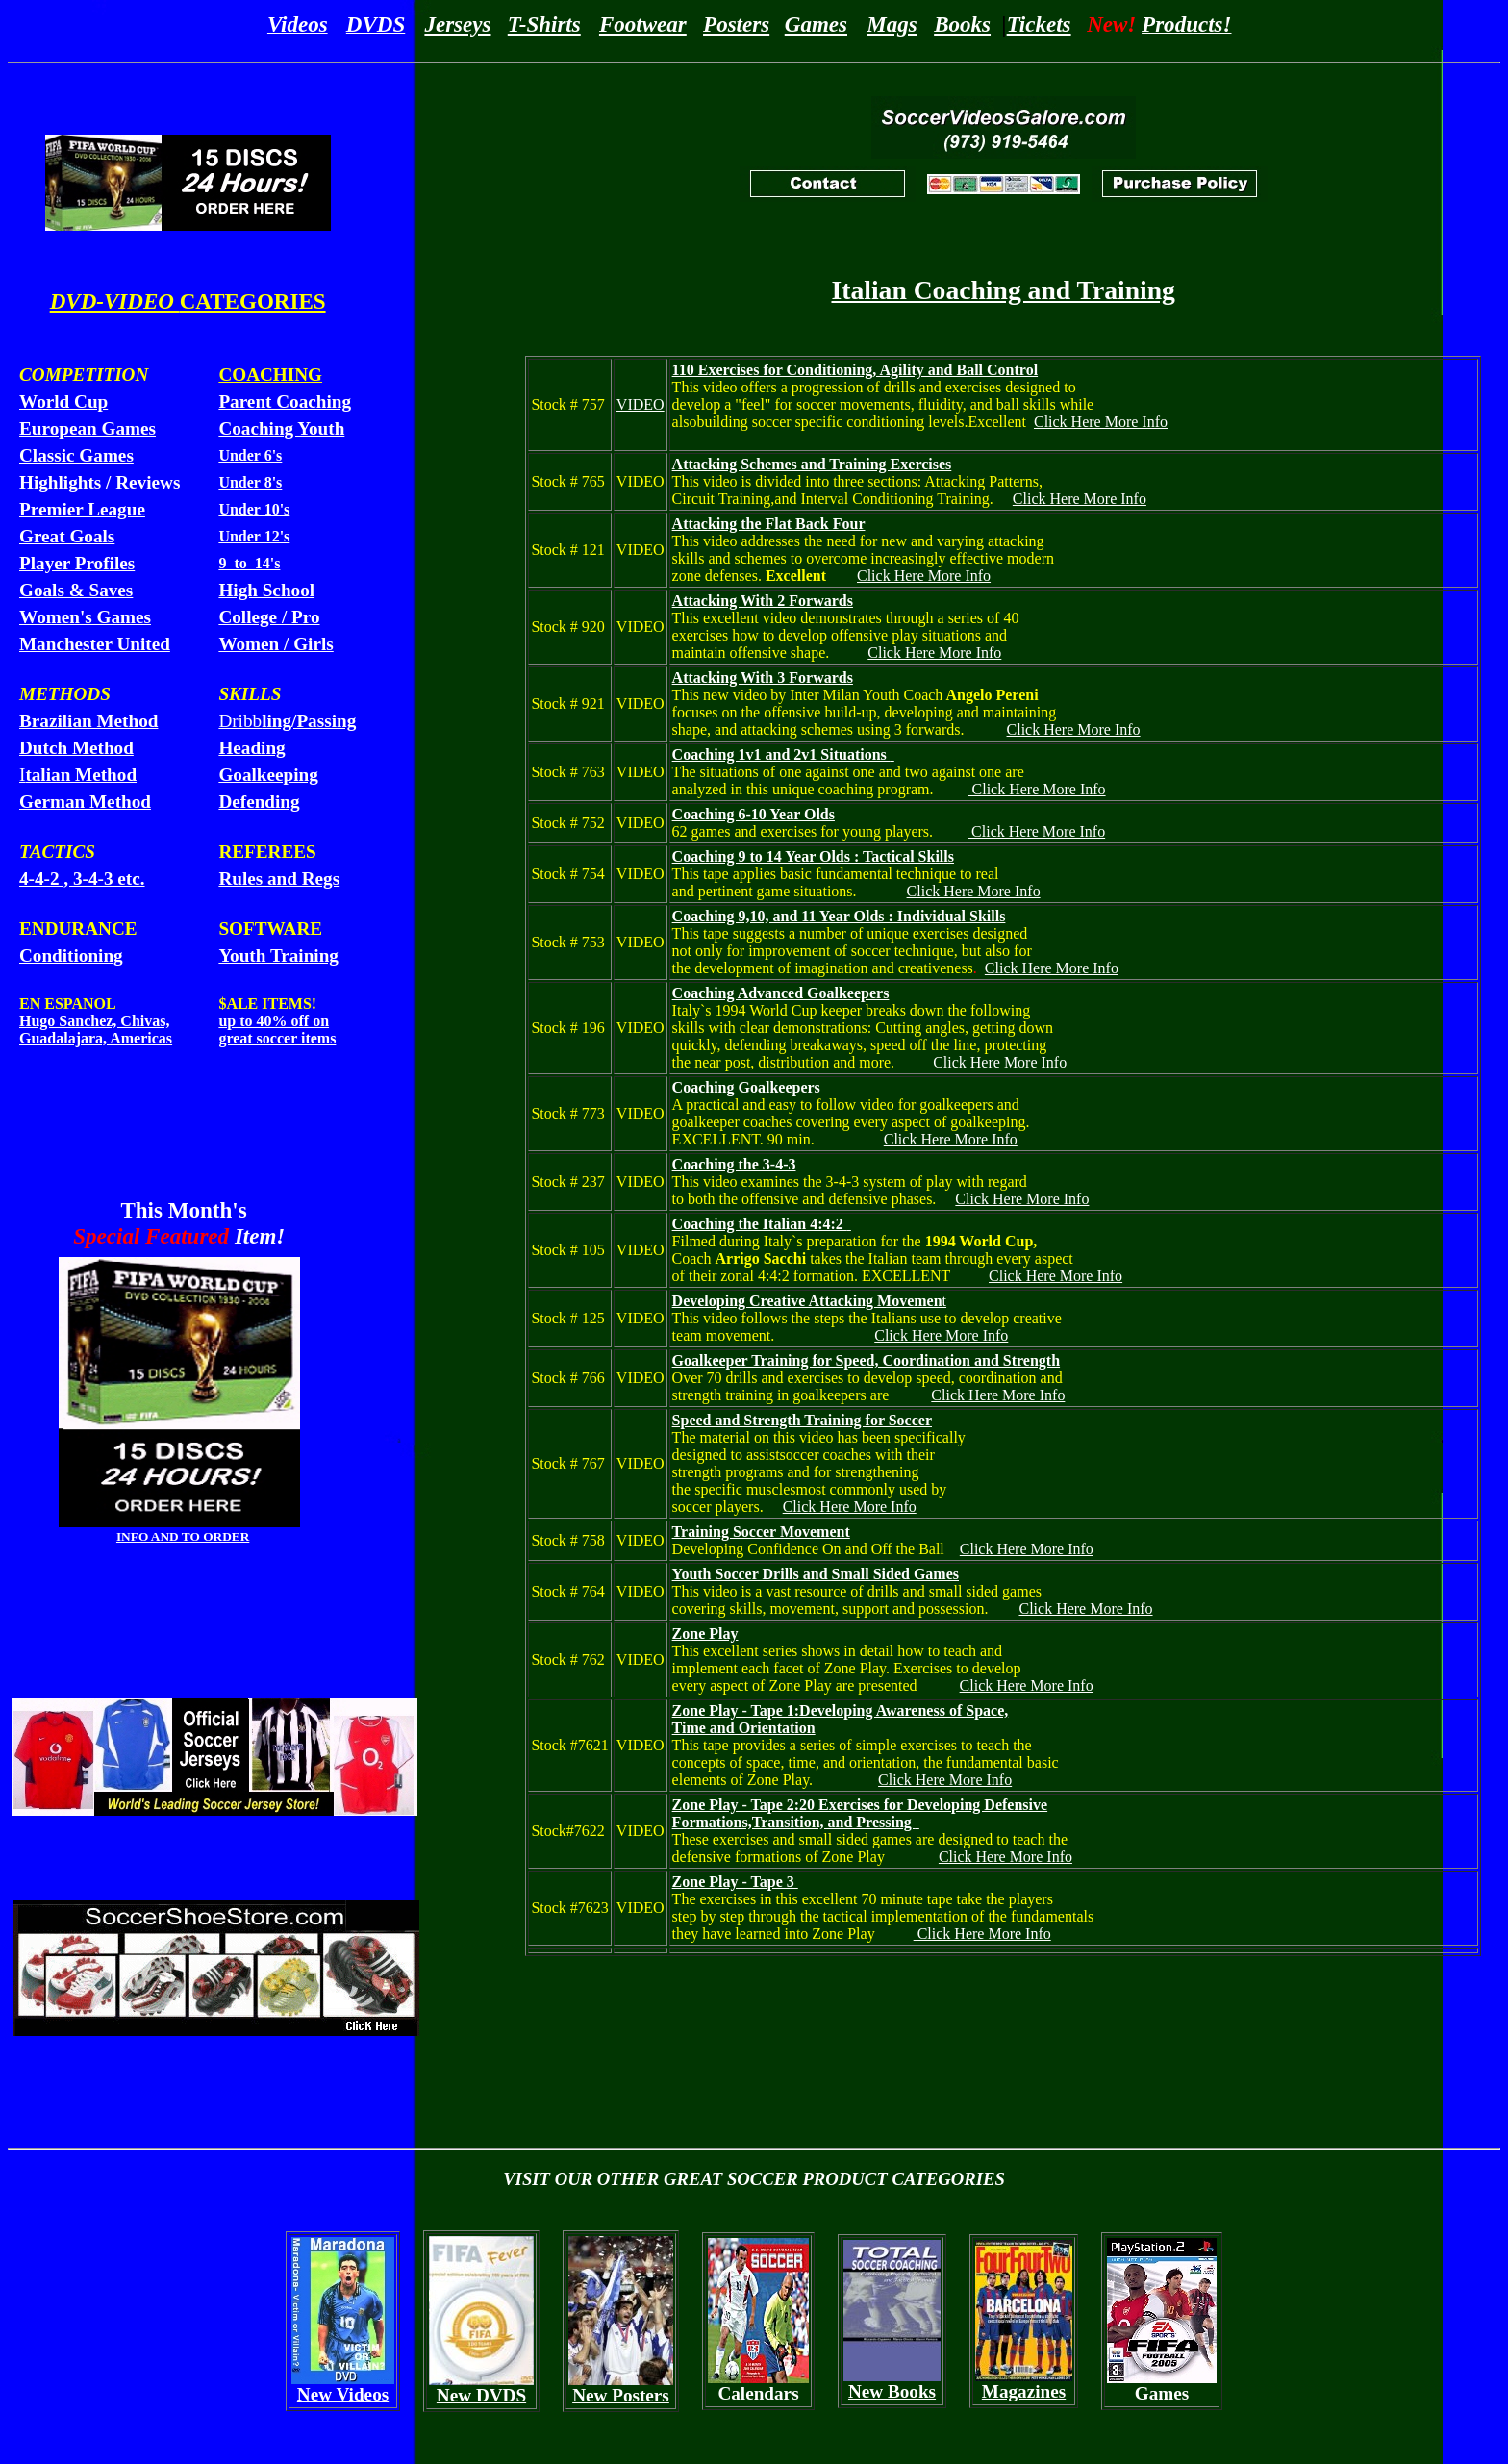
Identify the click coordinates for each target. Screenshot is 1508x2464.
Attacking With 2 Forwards (762, 600)
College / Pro (268, 617)
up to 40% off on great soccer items (277, 1029)
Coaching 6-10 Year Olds (753, 814)
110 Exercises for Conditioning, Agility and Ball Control (855, 370)
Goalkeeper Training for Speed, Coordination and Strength (866, 1360)
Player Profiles (77, 563)
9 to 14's (249, 563)
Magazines (1024, 2391)
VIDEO (640, 404)
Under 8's (250, 482)
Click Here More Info (1101, 422)
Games (816, 24)
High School (266, 590)
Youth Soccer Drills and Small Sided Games (815, 1574)
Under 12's (253, 536)
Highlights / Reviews (99, 482)
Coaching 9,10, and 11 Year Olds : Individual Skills (839, 916)
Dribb (287, 721)
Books (962, 24)
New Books (892, 2391)
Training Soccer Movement (761, 1531)
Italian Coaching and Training (1002, 290)
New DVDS (481, 2395)
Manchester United (94, 644)
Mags (892, 24)
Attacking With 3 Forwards (762, 677)
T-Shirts (544, 24)
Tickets (1039, 24)
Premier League (82, 509)
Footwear (643, 24)
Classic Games (76, 455)
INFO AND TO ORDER (182, 1536)
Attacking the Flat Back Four (769, 523)
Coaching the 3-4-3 (734, 1164)
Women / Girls (275, 644)
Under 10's (253, 509)
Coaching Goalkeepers (746, 1087)
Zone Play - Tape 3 (735, 1881)
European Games (87, 428)
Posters (736, 24)
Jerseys (457, 24)
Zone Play (705, 1633)
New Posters (620, 2395)
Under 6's (250, 455)
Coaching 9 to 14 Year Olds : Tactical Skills (813, 856)
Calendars (757, 2393)
